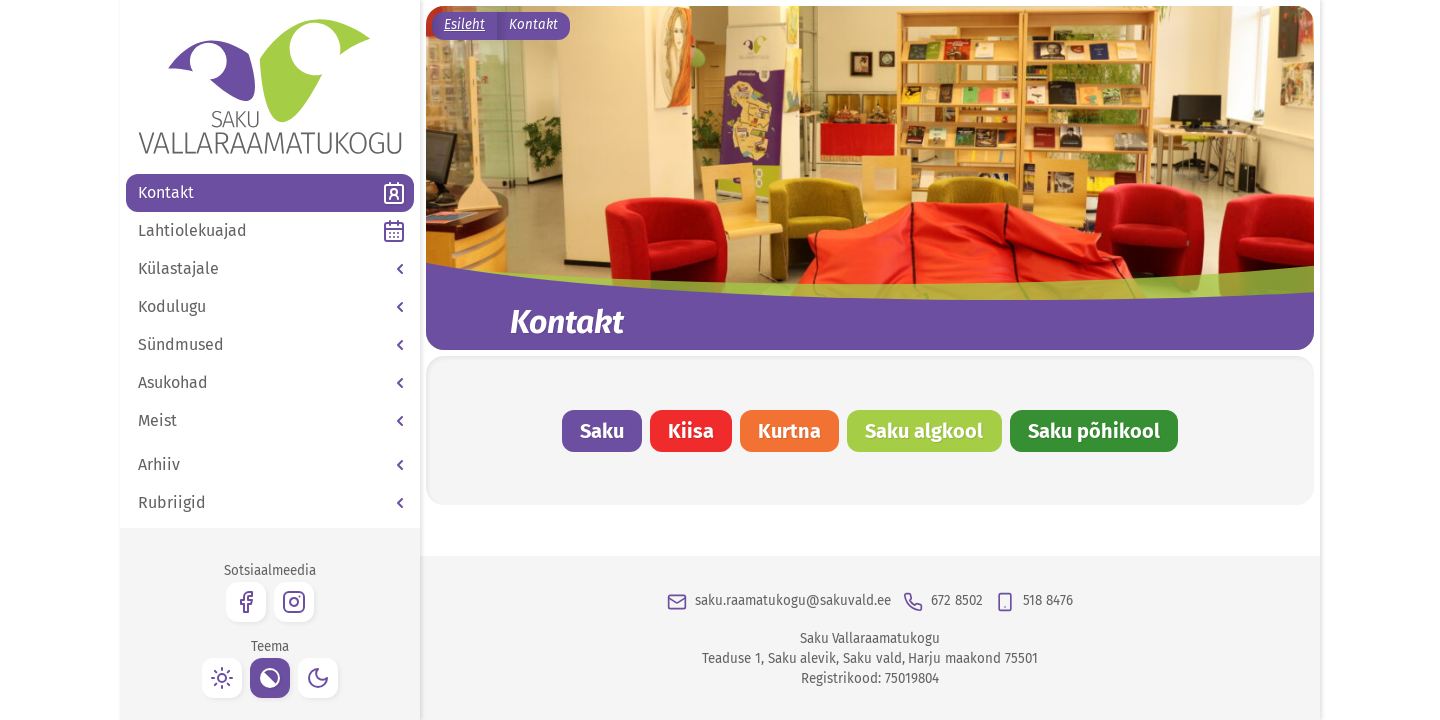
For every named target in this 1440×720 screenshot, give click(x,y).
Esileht (464, 25)
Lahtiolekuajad (192, 230)
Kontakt (166, 192)
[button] (270, 269)
